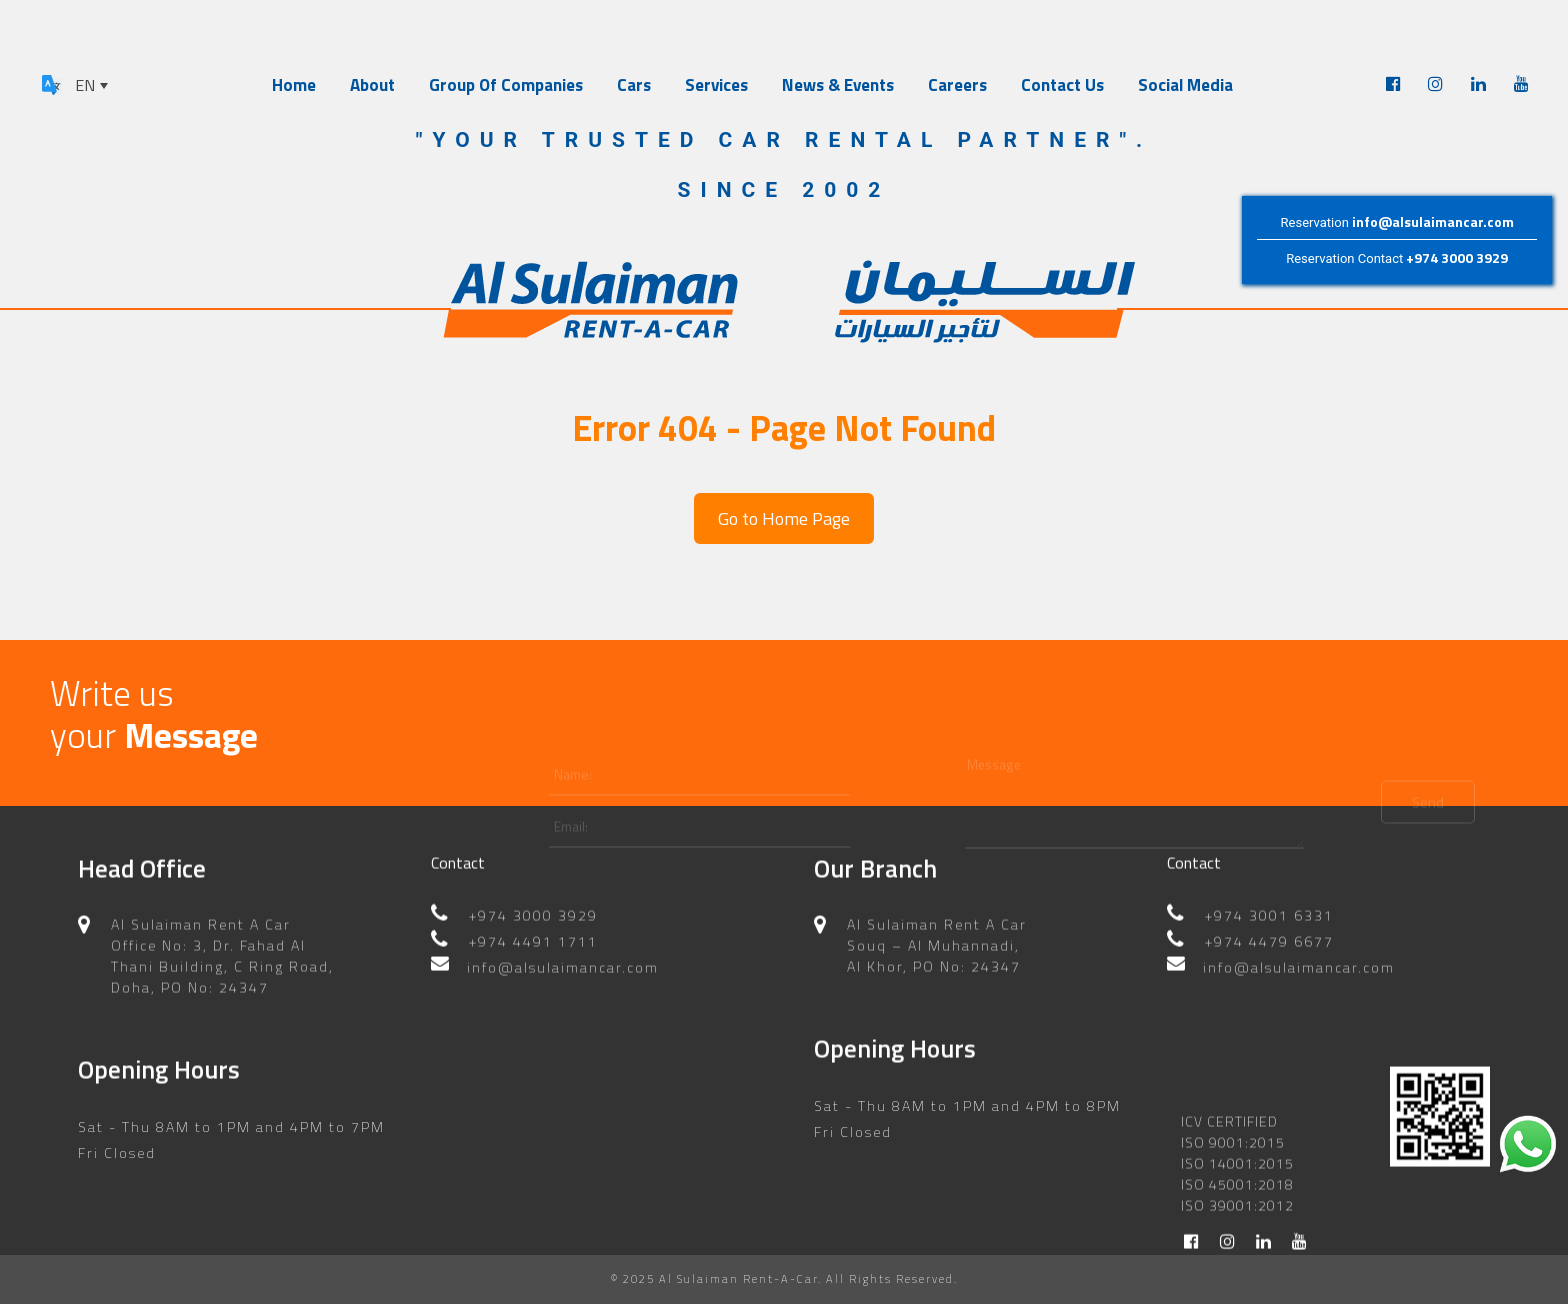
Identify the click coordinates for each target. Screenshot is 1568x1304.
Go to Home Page (784, 518)
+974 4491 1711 (533, 917)
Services (716, 85)
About (372, 85)
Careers (957, 85)
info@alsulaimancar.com (1433, 221)
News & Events (838, 85)
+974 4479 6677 (1269, 917)
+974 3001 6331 (1269, 891)
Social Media (1185, 85)
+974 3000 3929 (1457, 257)
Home (294, 85)
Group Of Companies (506, 85)
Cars (634, 85)
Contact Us (1062, 85)
